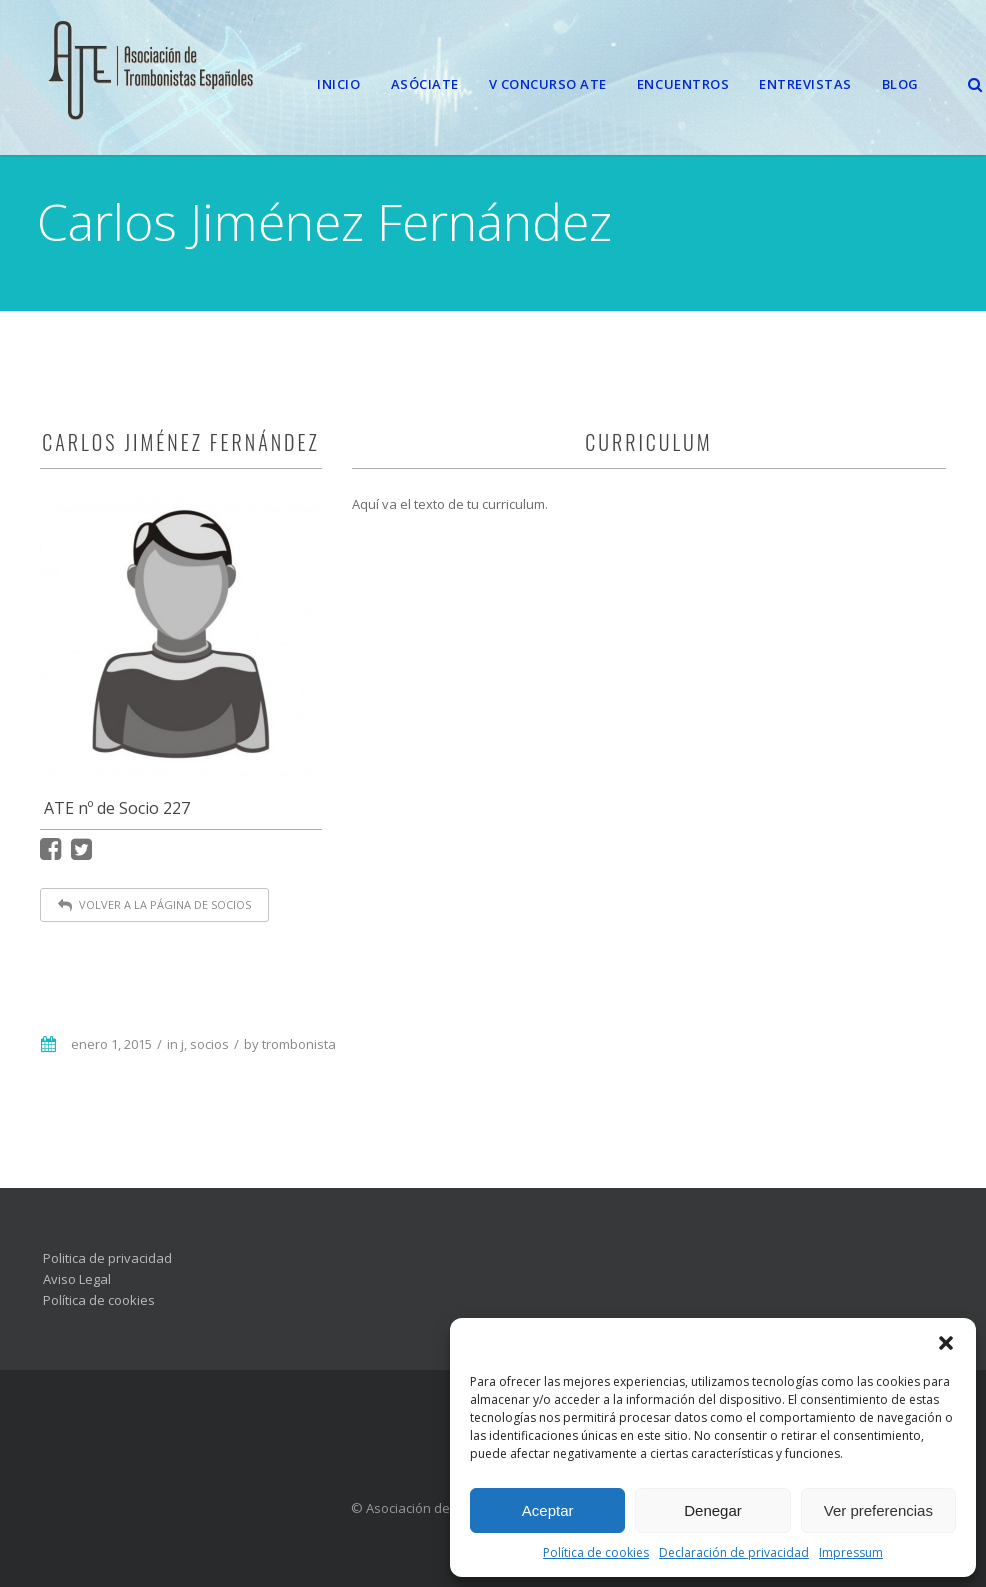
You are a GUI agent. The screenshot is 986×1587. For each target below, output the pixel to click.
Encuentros (683, 84)
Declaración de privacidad (734, 1552)
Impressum (851, 1552)
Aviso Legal (77, 1279)
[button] (946, 1343)
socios (209, 1044)
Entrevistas (805, 84)
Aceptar (548, 1510)
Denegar (713, 1510)
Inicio (338, 84)
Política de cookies (596, 1552)
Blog (900, 84)
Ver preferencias (878, 1510)
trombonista (299, 1044)
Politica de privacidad (107, 1258)
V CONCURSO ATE (548, 84)
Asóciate (425, 84)
